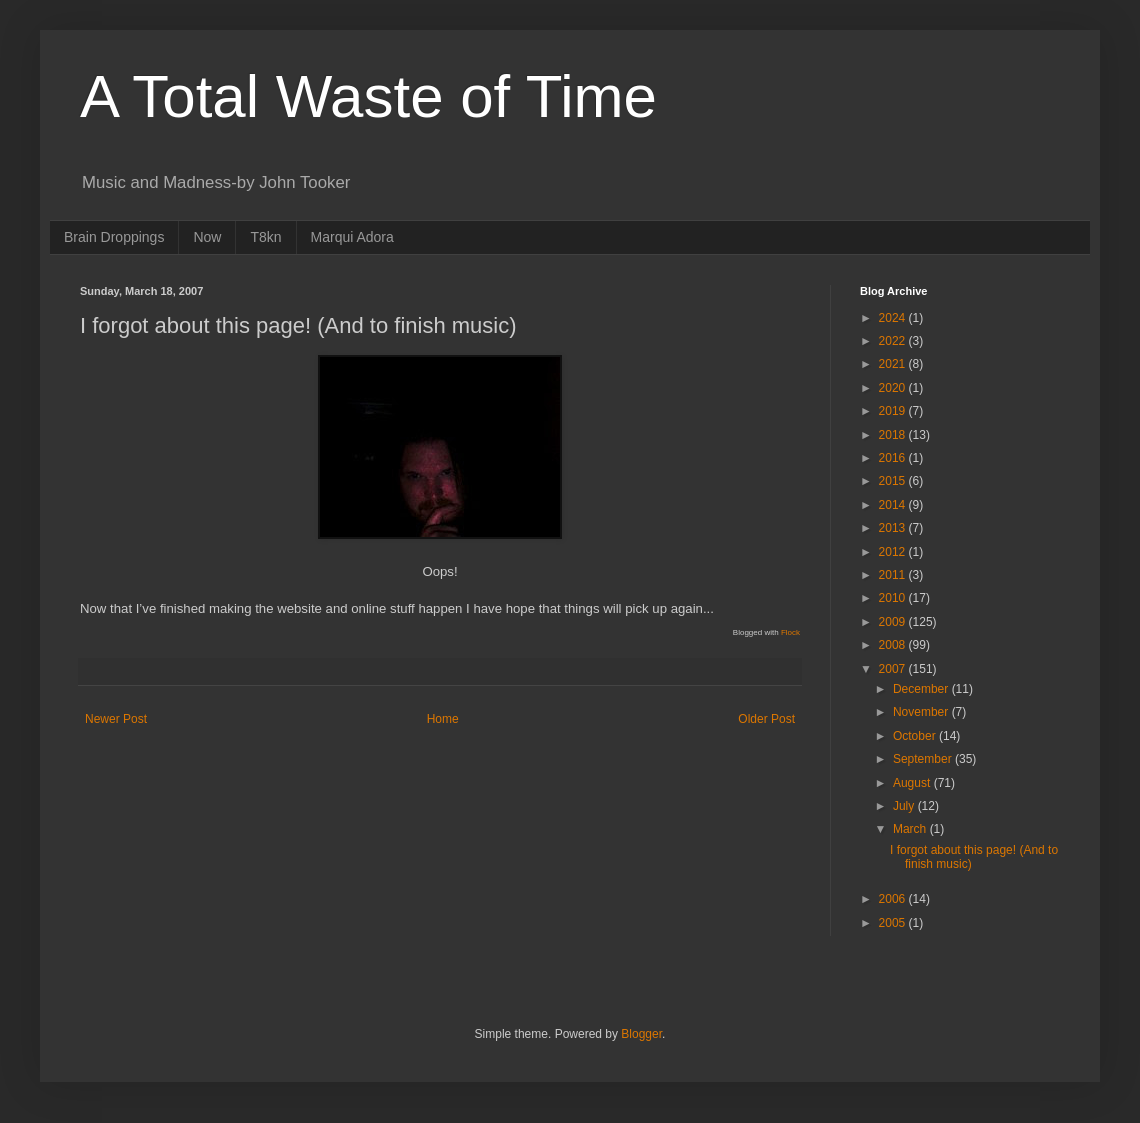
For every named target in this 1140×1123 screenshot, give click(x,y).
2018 (894, 435)
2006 (894, 899)
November (922, 712)
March (911, 829)
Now (207, 237)
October (916, 736)
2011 (894, 575)
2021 (894, 364)
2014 (894, 505)
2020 (894, 388)
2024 (894, 318)
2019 (894, 411)
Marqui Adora (352, 237)
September (924, 759)
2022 (894, 341)
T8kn (265, 237)
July (905, 806)
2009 (894, 622)
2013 (894, 528)
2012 (894, 552)
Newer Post (116, 719)
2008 (894, 645)
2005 (894, 923)
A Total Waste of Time (368, 96)
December (922, 689)
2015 (894, 481)
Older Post (766, 719)
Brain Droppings (114, 237)
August (913, 783)
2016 (894, 458)
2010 (894, 598)
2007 (894, 669)
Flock (790, 632)
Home (443, 719)
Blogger (641, 1034)
